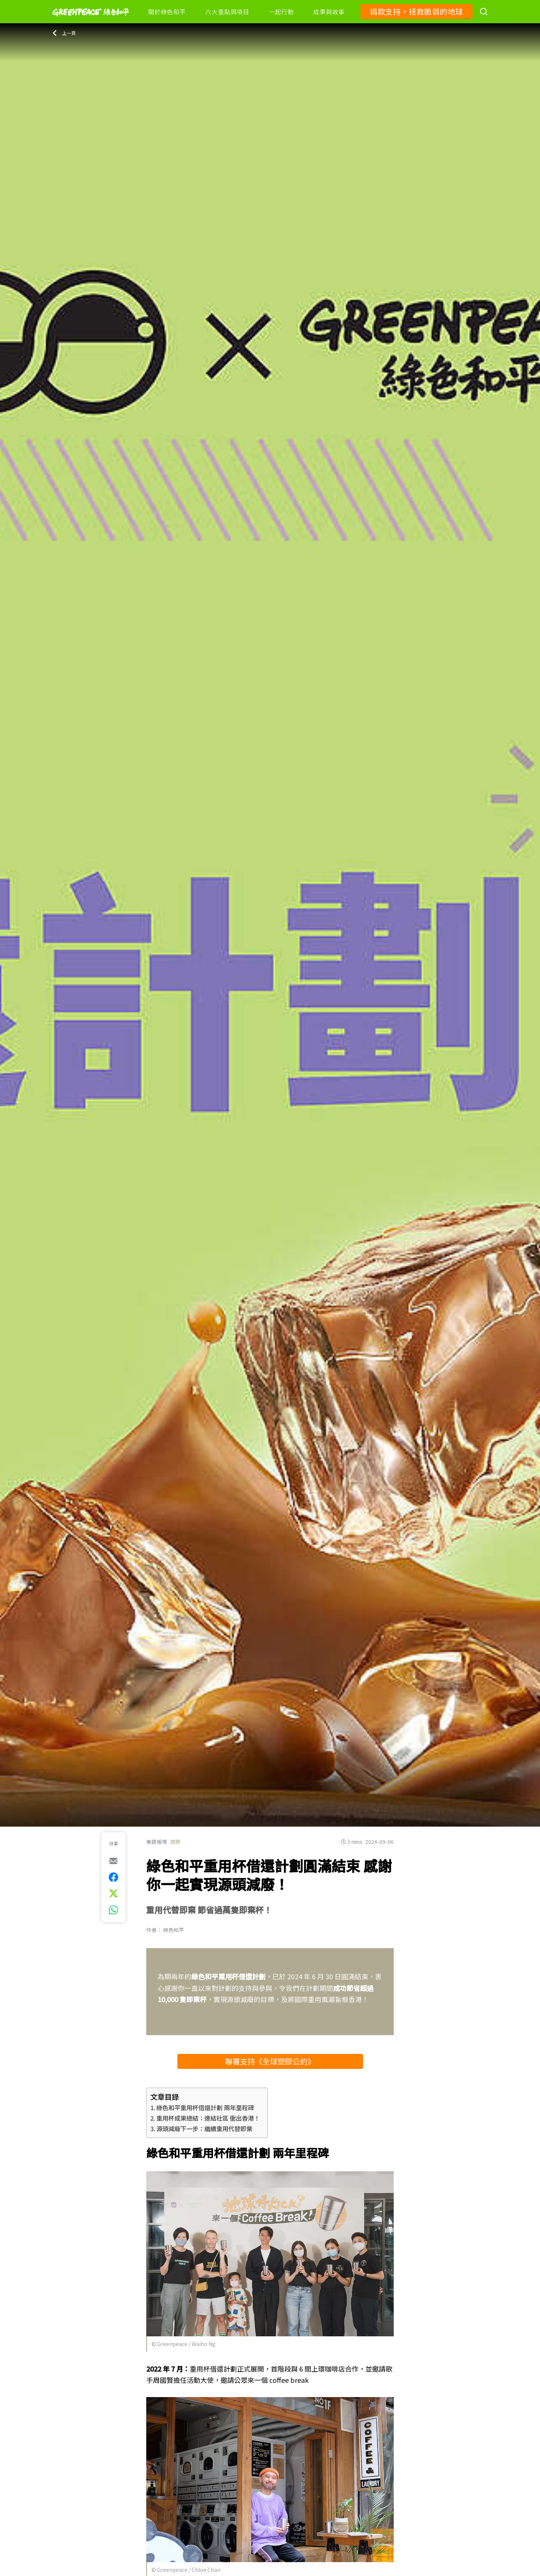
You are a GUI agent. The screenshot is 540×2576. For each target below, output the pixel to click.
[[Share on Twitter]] (113, 1893)
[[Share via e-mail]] (113, 1860)
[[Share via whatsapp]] (113, 1910)
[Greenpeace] (90, 21)
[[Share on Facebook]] (113, 1877)
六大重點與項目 (227, 11)
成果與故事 (329, 11)
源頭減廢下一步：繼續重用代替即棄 (204, 2128)
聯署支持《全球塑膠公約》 (270, 2061)
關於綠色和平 (167, 11)
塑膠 (175, 1841)
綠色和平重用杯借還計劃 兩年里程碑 (205, 2107)
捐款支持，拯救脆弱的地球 (416, 11)
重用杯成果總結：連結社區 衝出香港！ (208, 2118)
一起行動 (281, 11)
